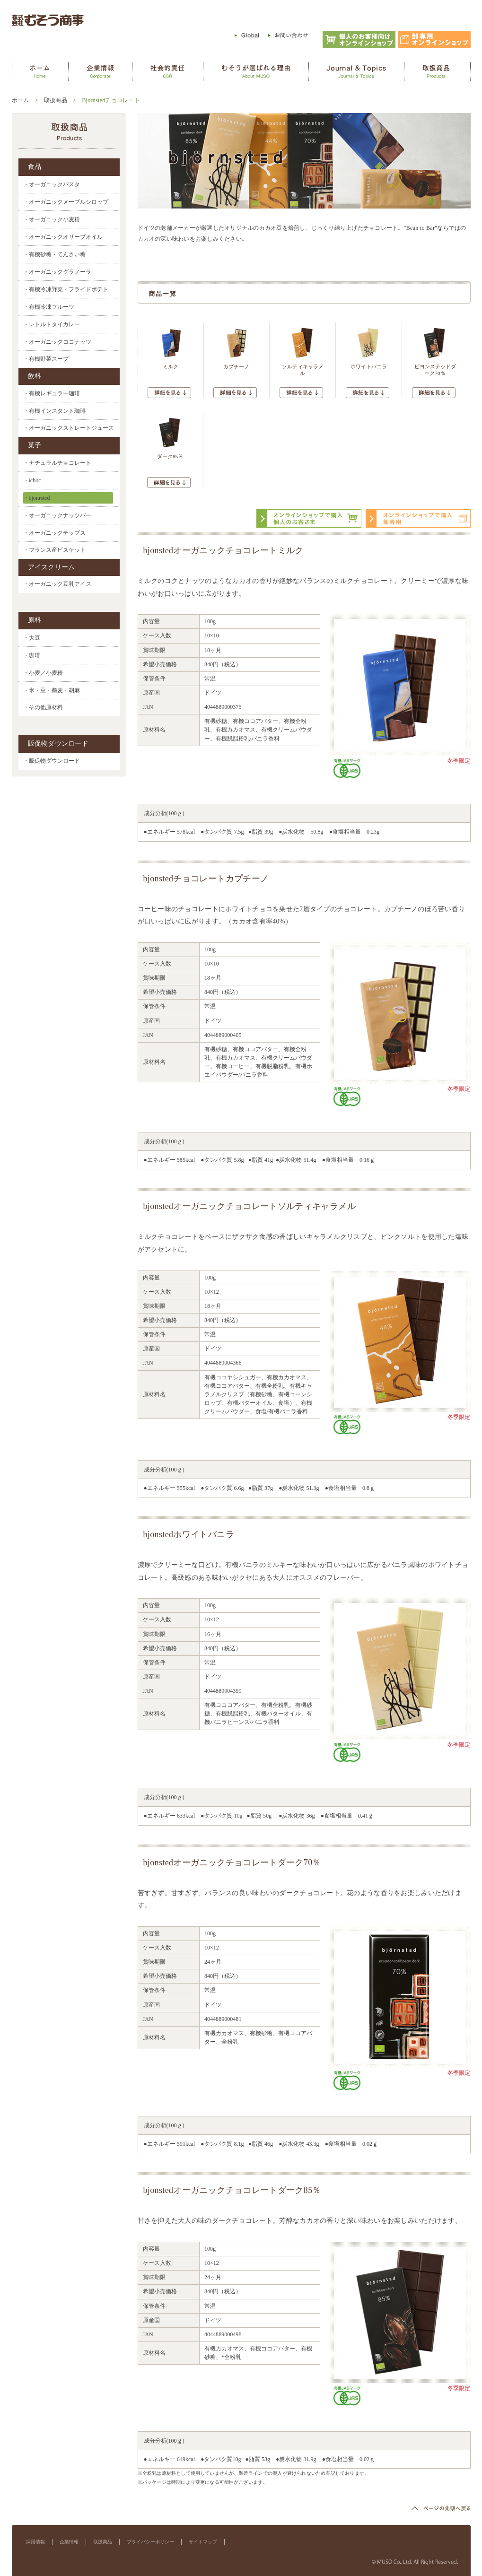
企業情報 (69, 2541)
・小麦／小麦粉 (43, 673)
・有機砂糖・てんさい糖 (54, 254)
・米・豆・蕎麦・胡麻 (51, 690)
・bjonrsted (36, 498)
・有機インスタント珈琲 (54, 411)
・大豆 (31, 638)
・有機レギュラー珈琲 (51, 393)
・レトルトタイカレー (51, 324)
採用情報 (35, 2541)
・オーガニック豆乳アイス (57, 584)
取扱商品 (55, 100)
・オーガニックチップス (54, 533)
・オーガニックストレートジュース (68, 428)
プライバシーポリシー (150, 2541)
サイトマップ (203, 2541)
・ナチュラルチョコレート (57, 463)
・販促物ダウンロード (51, 761)
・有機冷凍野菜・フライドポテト (65, 289)
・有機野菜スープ (46, 359)
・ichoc (32, 480)
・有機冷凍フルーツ (48, 307)
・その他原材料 (43, 708)
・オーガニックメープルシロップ (65, 202)
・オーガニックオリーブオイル (63, 237)
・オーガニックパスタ (51, 184)
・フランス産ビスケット (54, 550)
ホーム (20, 100)
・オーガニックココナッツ (57, 342)
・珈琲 (31, 655)
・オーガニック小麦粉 (51, 219)
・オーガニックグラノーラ (57, 272)
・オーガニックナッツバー (57, 515)
